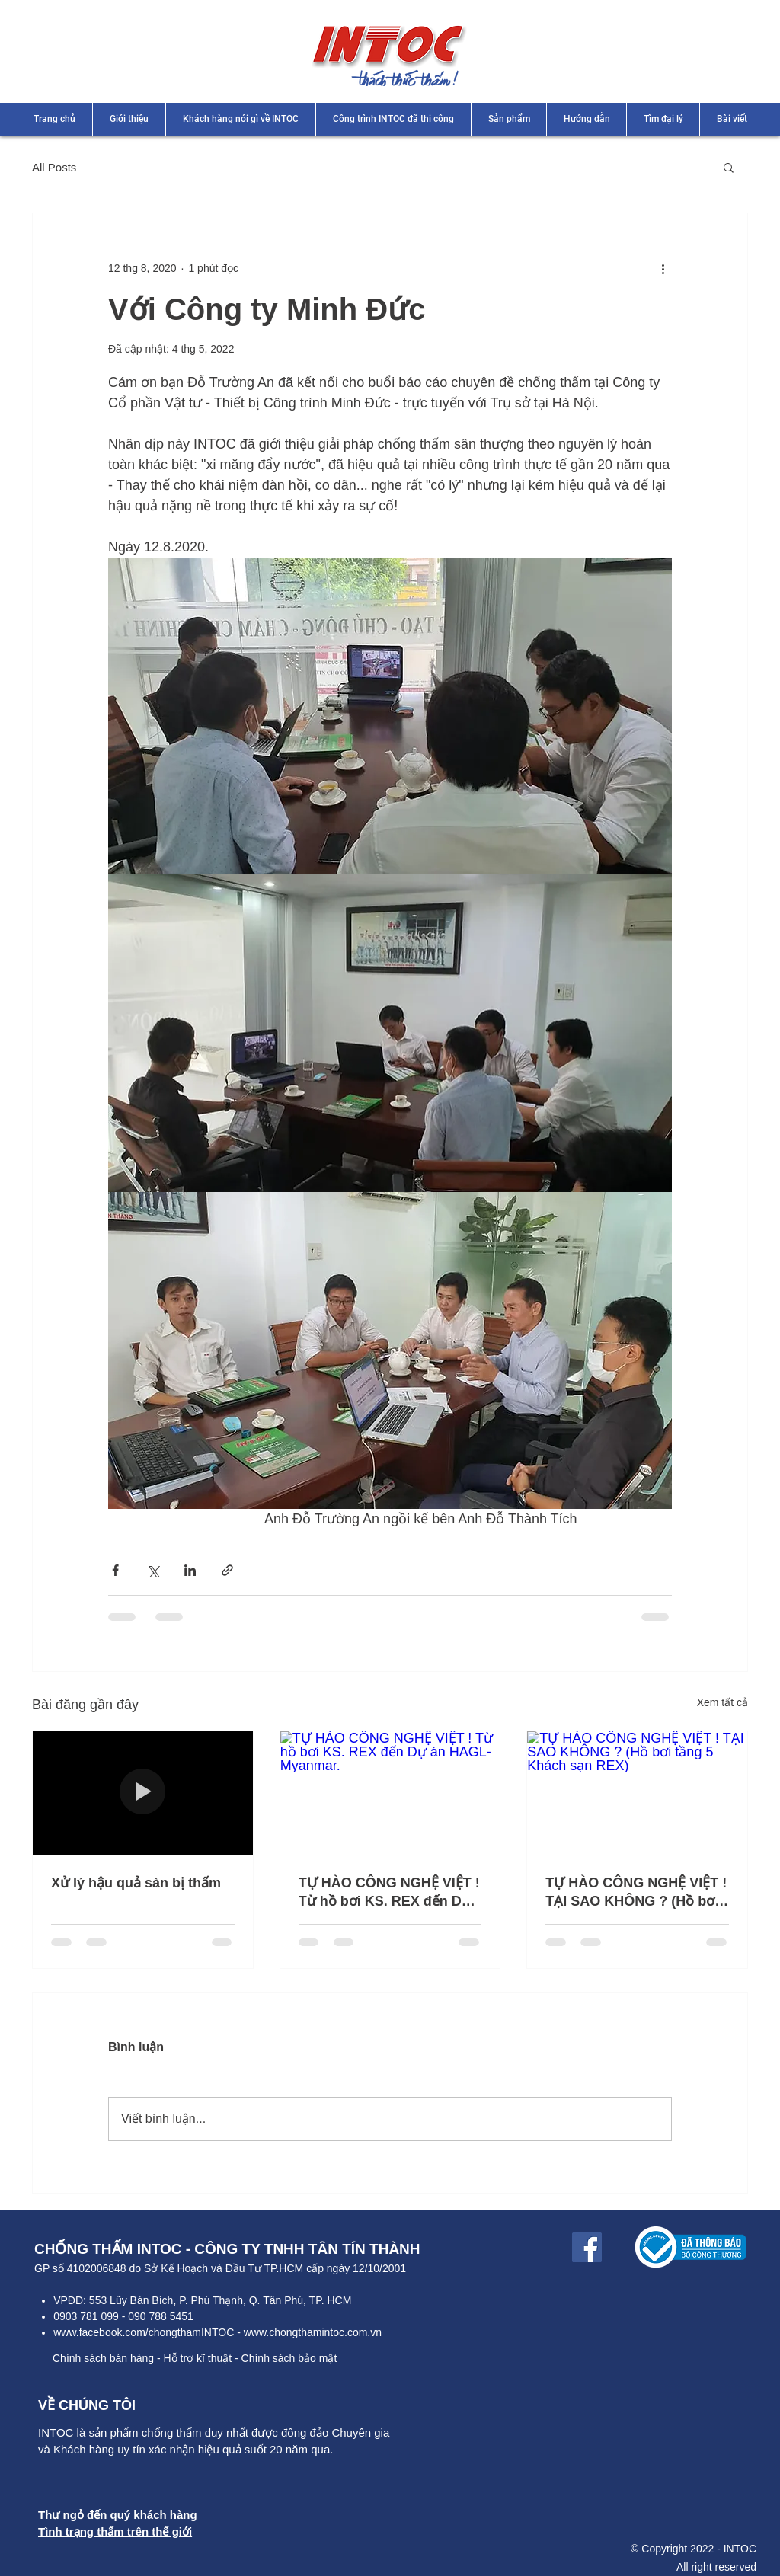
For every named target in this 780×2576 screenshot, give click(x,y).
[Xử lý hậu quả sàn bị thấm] (143, 1793)
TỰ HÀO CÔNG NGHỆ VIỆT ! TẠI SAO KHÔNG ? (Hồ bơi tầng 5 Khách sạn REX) (636, 1892)
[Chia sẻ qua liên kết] (227, 1570)
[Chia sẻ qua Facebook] (115, 1570)
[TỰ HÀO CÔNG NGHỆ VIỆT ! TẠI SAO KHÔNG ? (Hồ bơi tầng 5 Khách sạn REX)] (637, 1793)
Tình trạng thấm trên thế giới (115, 2531)
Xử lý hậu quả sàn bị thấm (136, 1882)
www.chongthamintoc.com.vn (313, 2332)
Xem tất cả (722, 1702)
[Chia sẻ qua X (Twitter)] (152, 1570)
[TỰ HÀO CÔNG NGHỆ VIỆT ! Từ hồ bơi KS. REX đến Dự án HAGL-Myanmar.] (390, 1793)
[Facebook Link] (587, 2247)
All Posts (54, 167)
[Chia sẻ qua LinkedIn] (190, 1570)
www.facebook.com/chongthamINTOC (143, 2332)
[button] (728, 167)
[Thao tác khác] (663, 268)
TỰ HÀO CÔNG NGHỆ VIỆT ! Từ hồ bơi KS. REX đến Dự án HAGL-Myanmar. (389, 1892)
